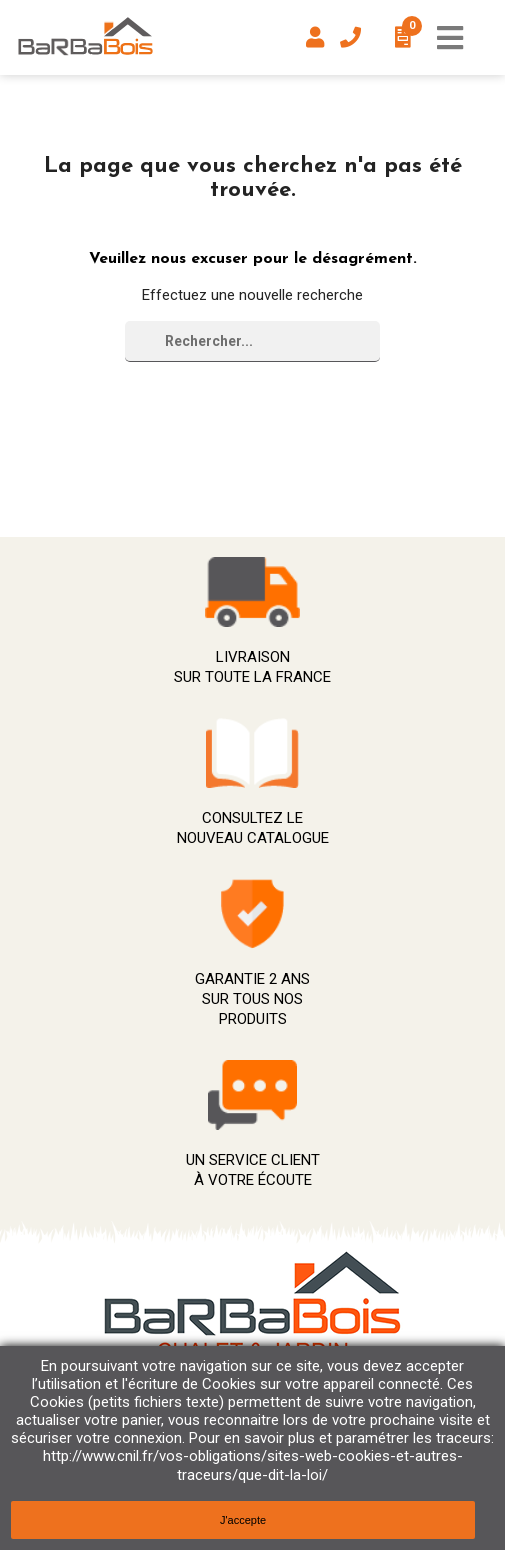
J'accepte (243, 1520)
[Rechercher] (252, 341)
